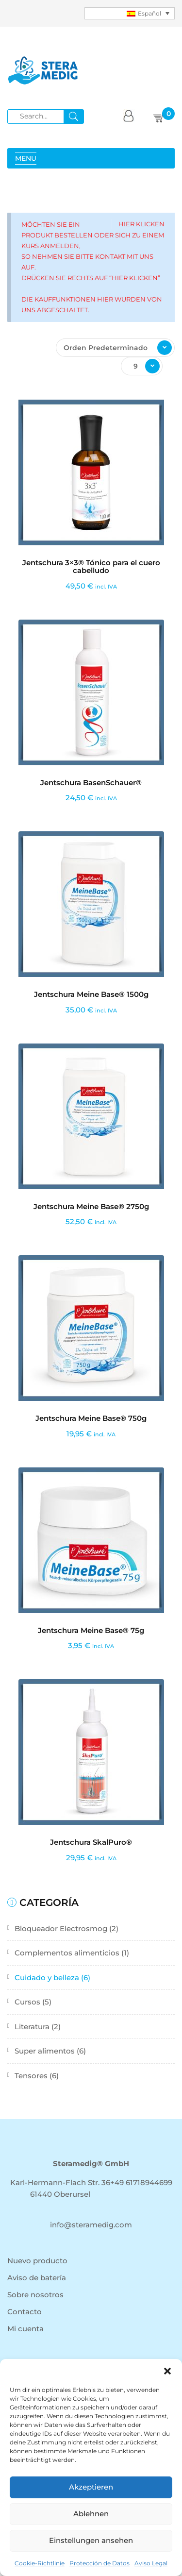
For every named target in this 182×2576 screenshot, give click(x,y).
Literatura (32, 2026)
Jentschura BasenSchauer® (91, 782)
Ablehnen (91, 2513)
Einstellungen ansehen (91, 2540)
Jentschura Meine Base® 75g (91, 1630)
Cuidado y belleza (47, 1977)
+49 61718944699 (141, 2182)
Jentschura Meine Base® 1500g (91, 994)
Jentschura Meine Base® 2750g (91, 1206)
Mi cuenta (25, 2328)
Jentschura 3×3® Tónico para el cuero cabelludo (91, 566)
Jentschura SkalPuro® (91, 1842)
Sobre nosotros (35, 2294)
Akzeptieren (91, 2487)
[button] (167, 2371)
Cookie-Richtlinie (40, 2563)
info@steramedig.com (91, 2224)
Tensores (31, 2075)
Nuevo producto (37, 2260)
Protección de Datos (99, 2563)
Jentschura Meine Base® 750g (91, 1418)
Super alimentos (45, 2050)
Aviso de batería (36, 2277)
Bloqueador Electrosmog (61, 1928)
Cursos (27, 2001)
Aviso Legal (150, 2563)
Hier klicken (141, 224)
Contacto (24, 2311)
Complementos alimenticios (67, 1952)
